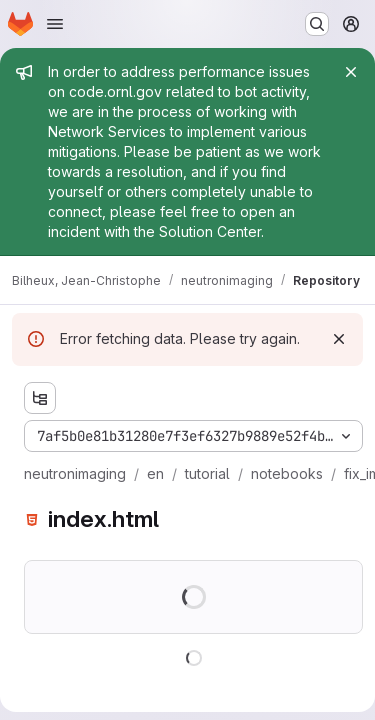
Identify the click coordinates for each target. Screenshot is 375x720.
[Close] (351, 72)
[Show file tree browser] (40, 398)
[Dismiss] (339, 339)
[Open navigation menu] (55, 24)
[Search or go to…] (317, 24)
